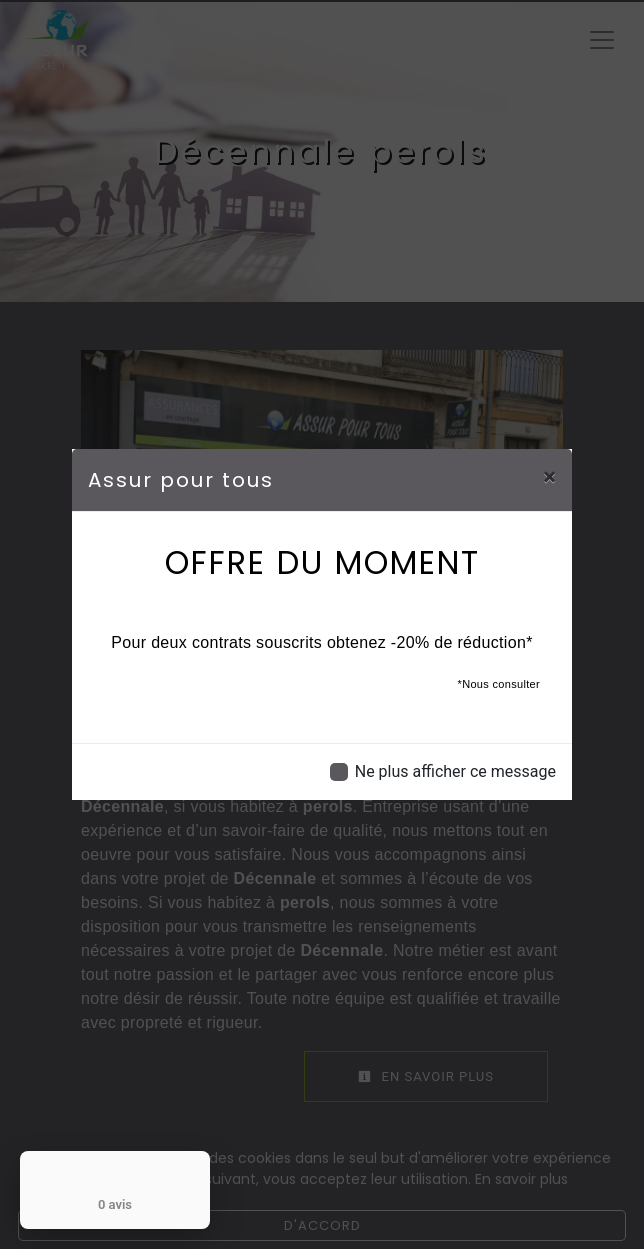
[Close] (549, 477)
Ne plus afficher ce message (455, 771)
